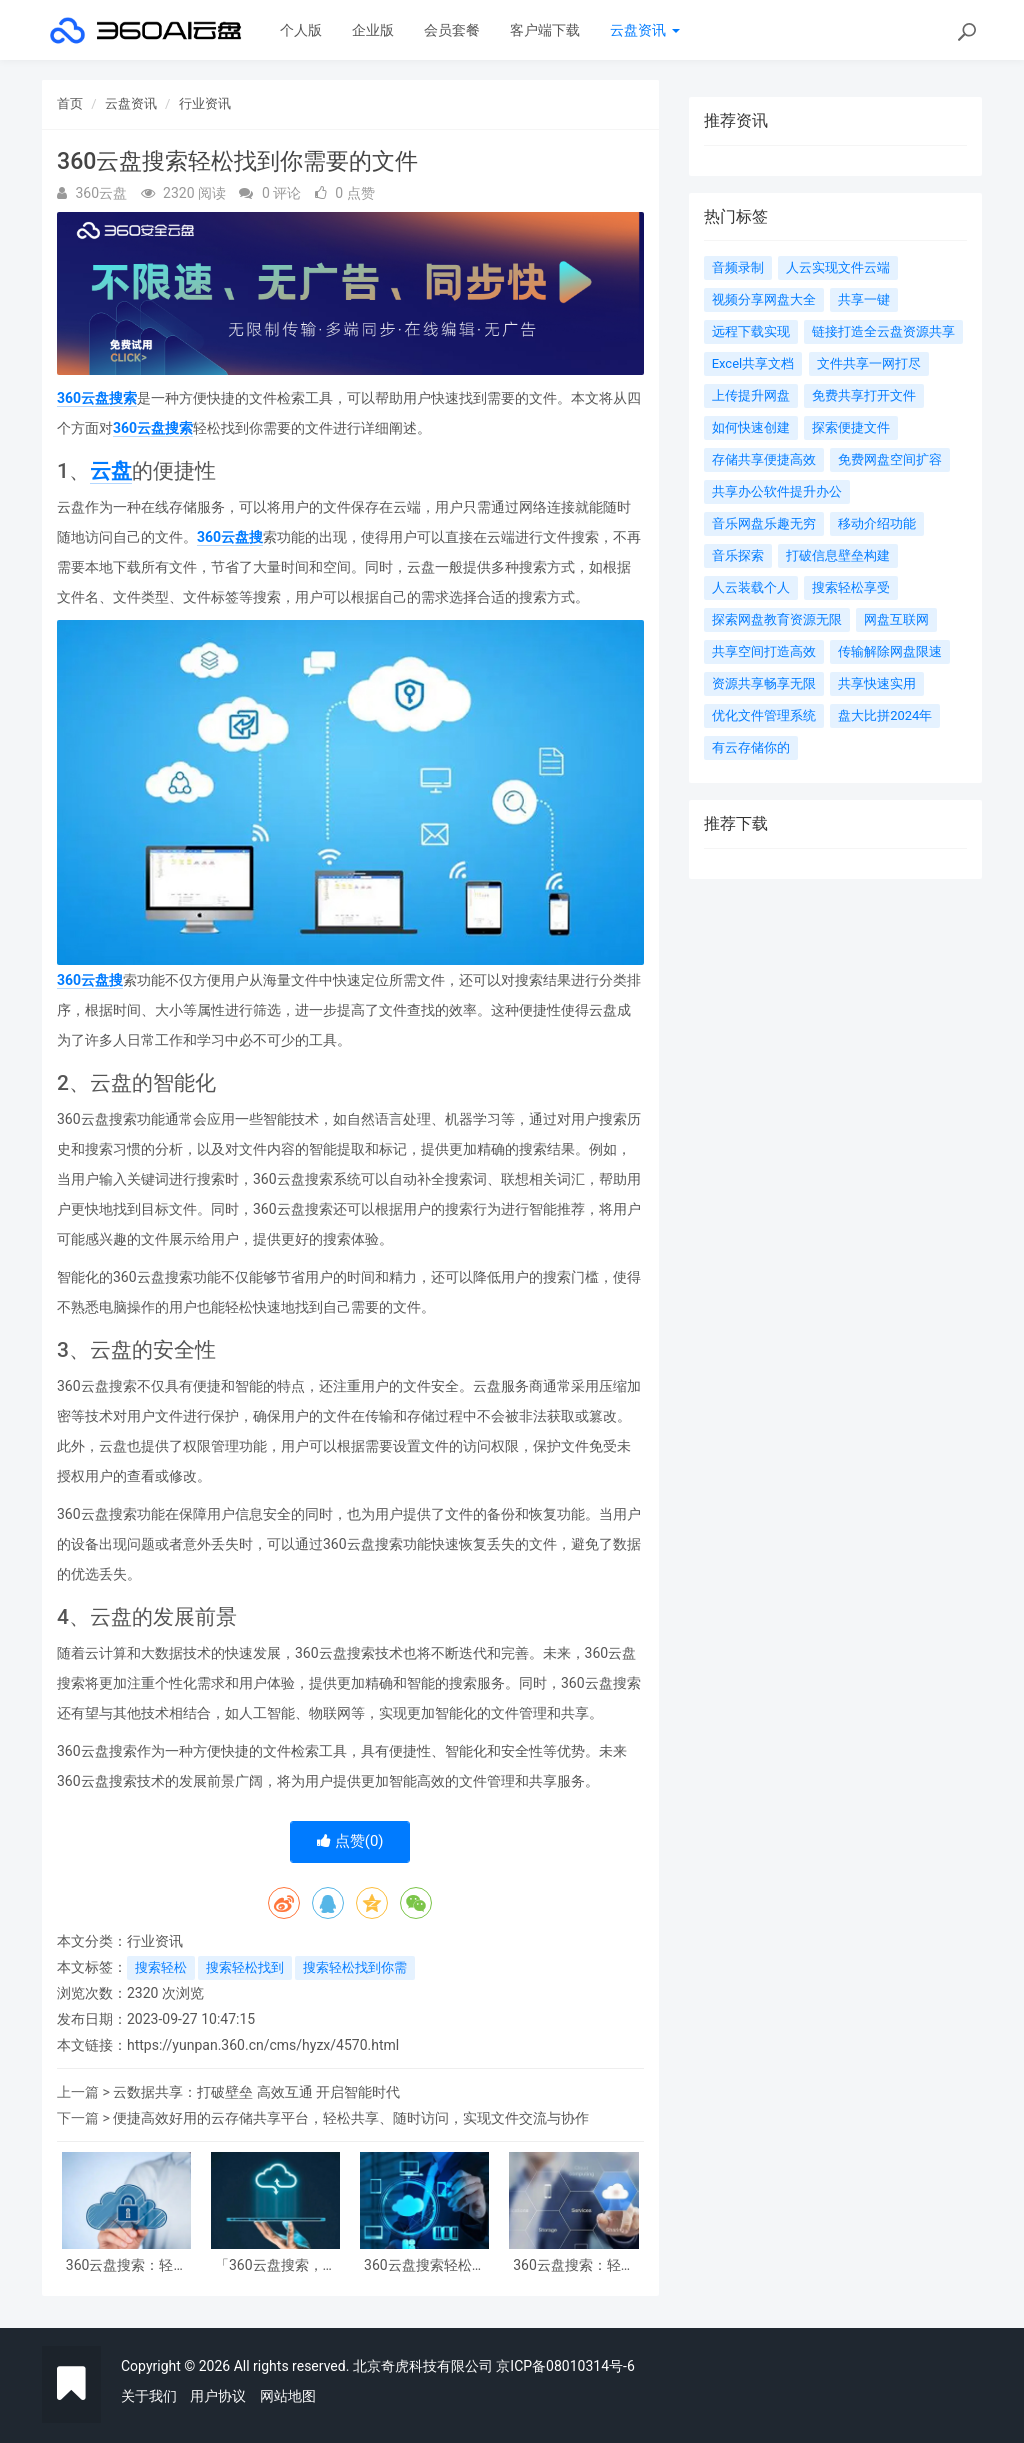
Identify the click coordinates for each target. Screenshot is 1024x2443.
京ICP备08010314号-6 (565, 2366)
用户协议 (218, 2396)
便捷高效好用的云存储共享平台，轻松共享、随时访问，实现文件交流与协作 (351, 2118)
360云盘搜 (230, 537)
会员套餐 (452, 30)
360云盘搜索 (97, 398)
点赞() (350, 1841)
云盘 (111, 471)
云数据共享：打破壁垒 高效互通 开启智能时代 (256, 2092)
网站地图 (288, 2396)
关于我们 (149, 2396)
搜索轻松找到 (245, 1967)
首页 (70, 103)
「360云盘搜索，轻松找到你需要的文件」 (276, 2265)
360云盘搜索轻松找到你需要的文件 (425, 2265)
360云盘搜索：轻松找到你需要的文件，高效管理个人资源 (574, 2265)
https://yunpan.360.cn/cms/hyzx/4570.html (263, 2045)
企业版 (373, 30)
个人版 (301, 30)
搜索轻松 (161, 1967)
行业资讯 (205, 103)
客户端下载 (545, 30)
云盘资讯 (644, 30)
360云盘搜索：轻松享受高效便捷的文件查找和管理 (127, 2265)
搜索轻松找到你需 (355, 1967)
